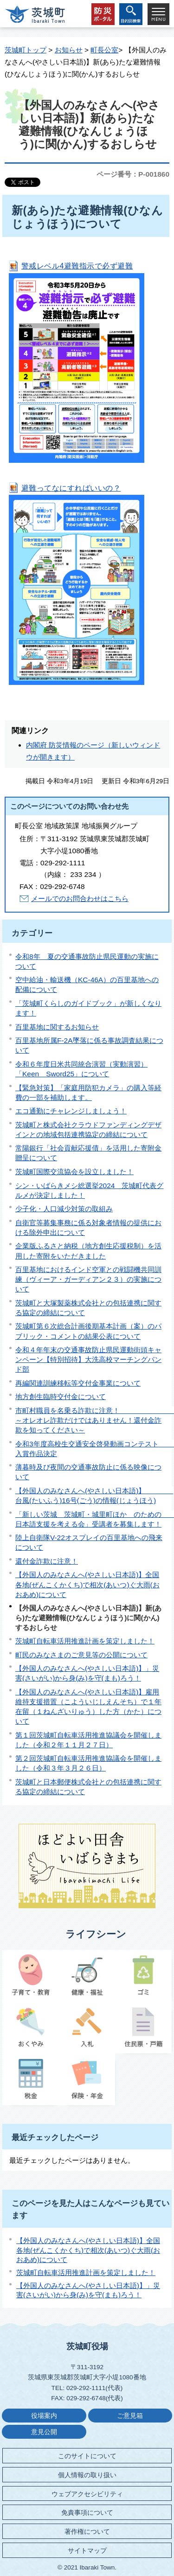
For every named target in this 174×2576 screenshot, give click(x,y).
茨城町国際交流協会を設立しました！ (74, 1172)
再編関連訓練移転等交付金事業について (78, 1383)
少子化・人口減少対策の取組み (64, 1209)
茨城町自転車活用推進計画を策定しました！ (85, 1641)
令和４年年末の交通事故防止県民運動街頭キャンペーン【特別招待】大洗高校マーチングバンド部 (88, 1359)
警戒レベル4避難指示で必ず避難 (77, 266)
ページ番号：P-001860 (133, 174)
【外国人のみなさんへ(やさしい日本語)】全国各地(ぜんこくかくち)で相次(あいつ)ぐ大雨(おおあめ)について (87, 1584)
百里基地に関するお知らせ (57, 1027)
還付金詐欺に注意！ (46, 1561)
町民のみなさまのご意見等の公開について (81, 1655)
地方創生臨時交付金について (60, 1396)
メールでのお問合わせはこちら (80, 898)
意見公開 (44, 2432)
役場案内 (44, 2415)
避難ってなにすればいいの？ (71, 488)
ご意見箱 (130, 2415)
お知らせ (69, 50)
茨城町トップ (25, 50)
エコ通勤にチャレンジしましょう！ (71, 1111)
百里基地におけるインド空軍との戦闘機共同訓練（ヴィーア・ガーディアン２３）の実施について (88, 1279)
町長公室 (104, 50)
